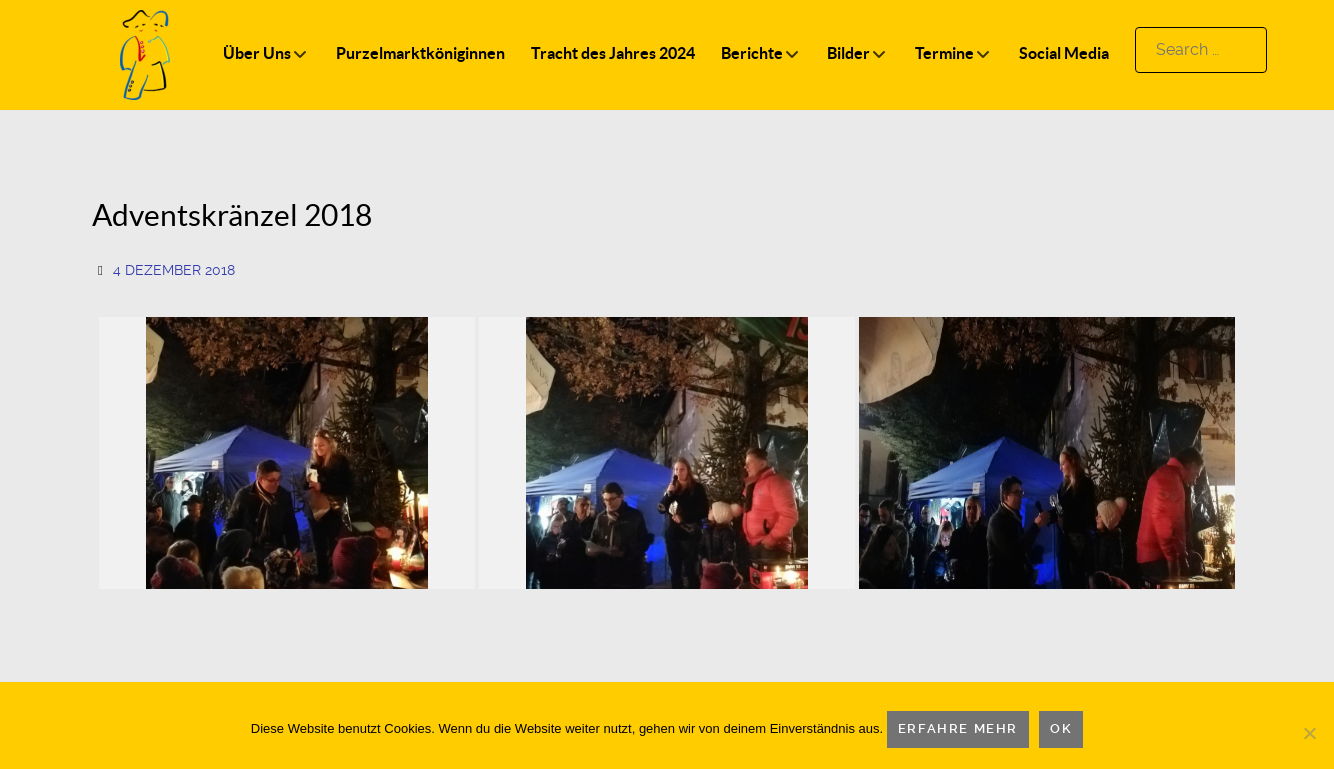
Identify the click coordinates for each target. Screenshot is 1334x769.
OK (1061, 728)
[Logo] (145, 53)
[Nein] (1309, 733)
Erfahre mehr (958, 728)
